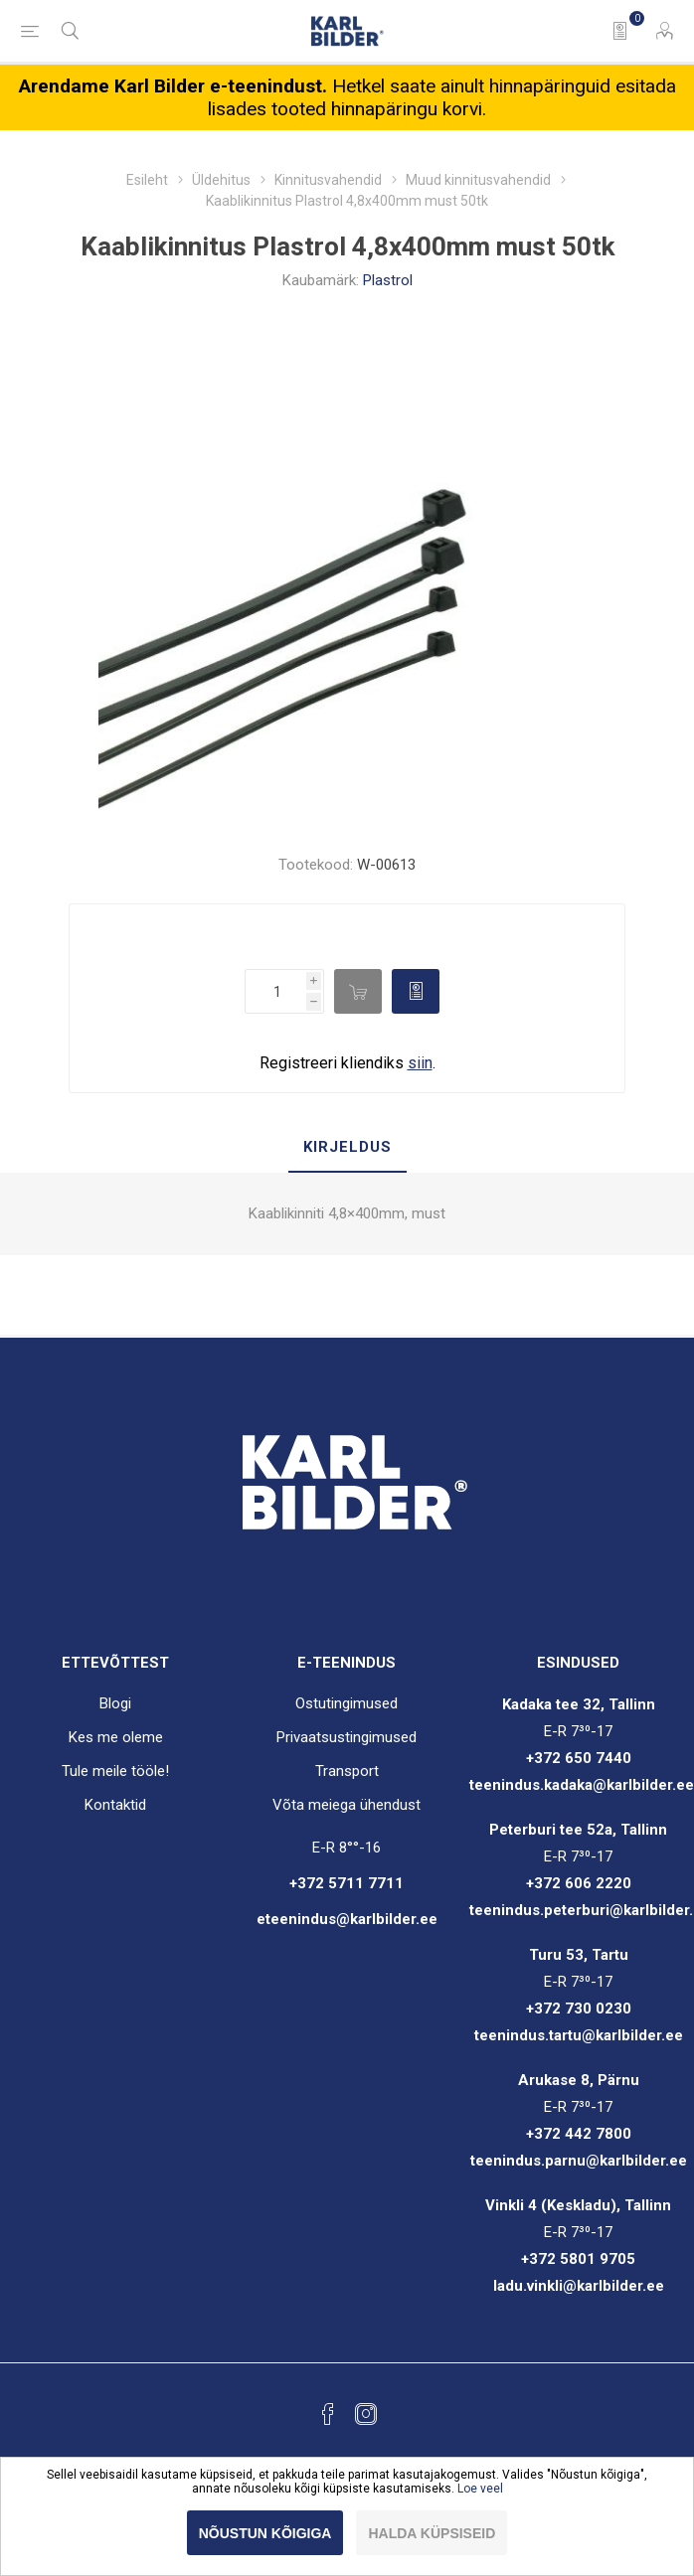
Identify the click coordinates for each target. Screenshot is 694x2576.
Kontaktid (115, 1805)
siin (420, 1062)
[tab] (347, 1148)
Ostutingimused (346, 1703)
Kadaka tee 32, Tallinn (578, 1704)
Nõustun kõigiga (265, 2533)
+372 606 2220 (578, 1883)
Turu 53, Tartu (578, 1955)
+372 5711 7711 (346, 1883)
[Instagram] (366, 2414)
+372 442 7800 (578, 2134)
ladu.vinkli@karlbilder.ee (578, 2286)
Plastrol (388, 280)
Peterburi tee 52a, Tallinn (578, 1830)
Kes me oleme (116, 1737)
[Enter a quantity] (275, 991)
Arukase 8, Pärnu (578, 2080)
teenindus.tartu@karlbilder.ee (578, 2035)
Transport (347, 1771)
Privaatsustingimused (346, 1737)
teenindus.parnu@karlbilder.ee (578, 2161)
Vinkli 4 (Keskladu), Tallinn (578, 2205)
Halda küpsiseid (431, 2533)
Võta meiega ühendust (346, 1805)
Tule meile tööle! (115, 1771)
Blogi (115, 1703)
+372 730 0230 (578, 2008)
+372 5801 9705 (578, 2259)
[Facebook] (328, 2414)
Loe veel (480, 2489)
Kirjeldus (347, 1147)
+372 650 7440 (578, 1758)
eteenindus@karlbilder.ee (347, 1919)
